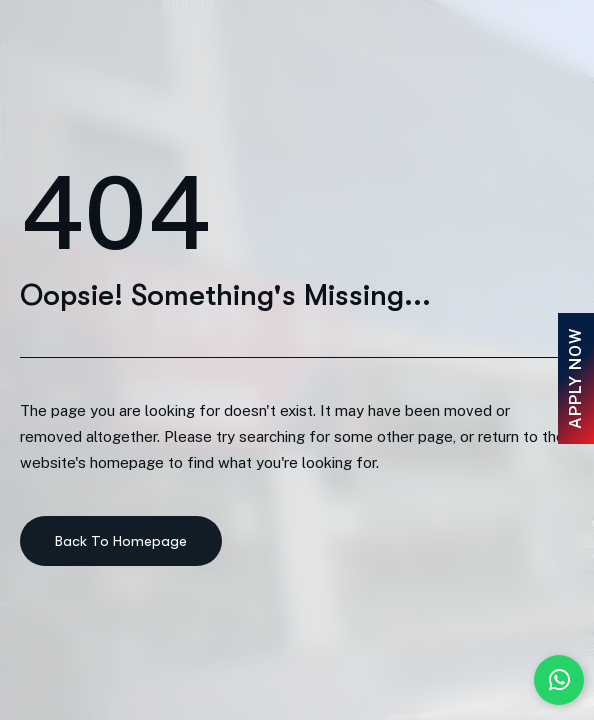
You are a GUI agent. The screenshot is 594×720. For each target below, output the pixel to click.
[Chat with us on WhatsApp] (559, 680)
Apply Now (575, 378)
